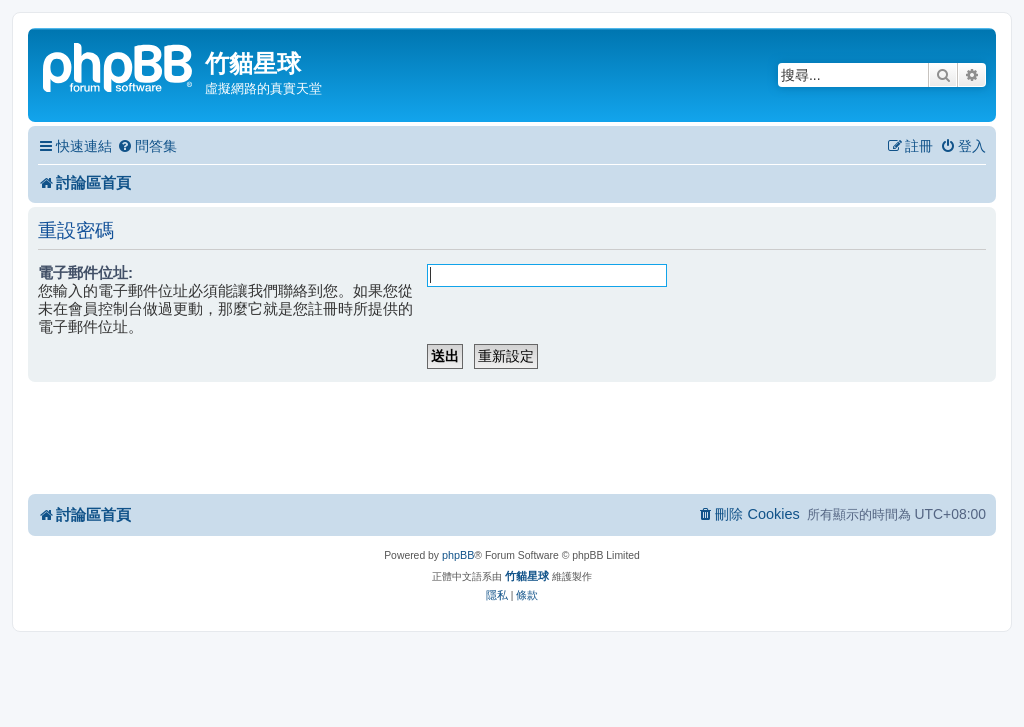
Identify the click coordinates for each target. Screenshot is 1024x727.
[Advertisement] (512, 437)
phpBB (458, 555)
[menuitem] (147, 146)
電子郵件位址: (85, 272)
